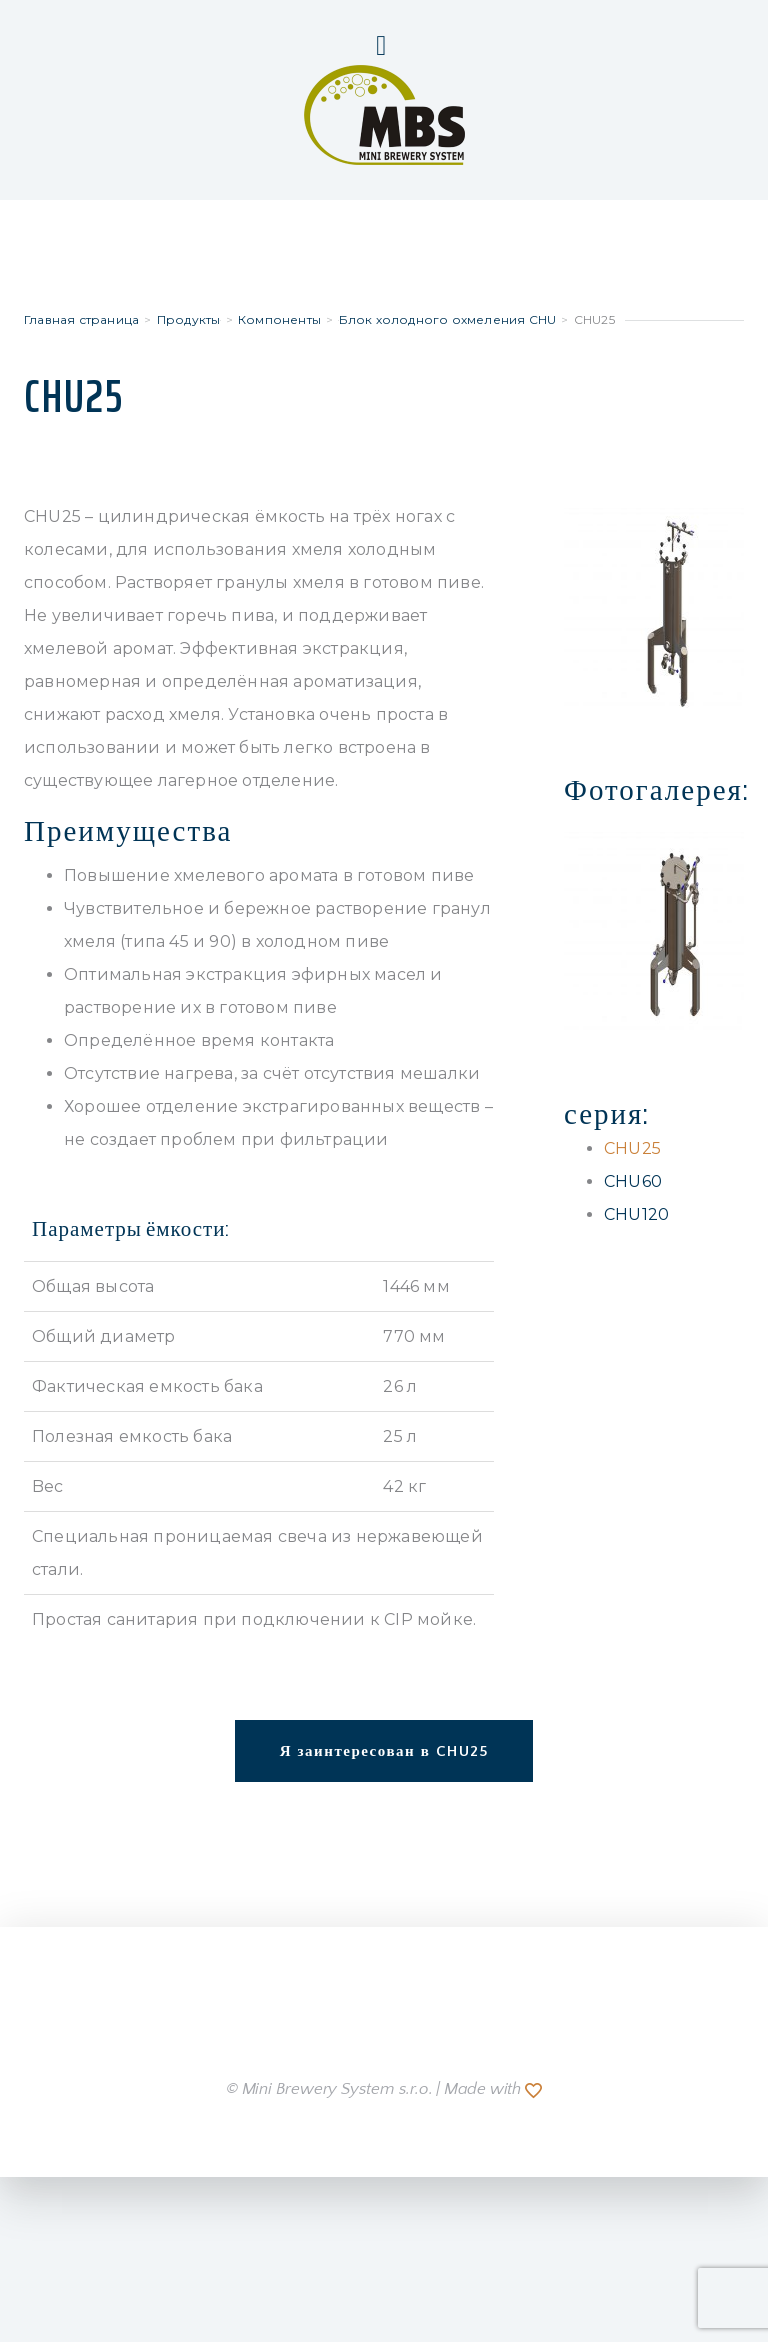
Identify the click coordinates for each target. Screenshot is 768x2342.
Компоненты (279, 319)
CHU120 (636, 1214)
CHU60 (633, 1181)
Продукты (189, 319)
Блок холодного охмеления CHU (448, 319)
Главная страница (81, 319)
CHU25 (632, 1148)
